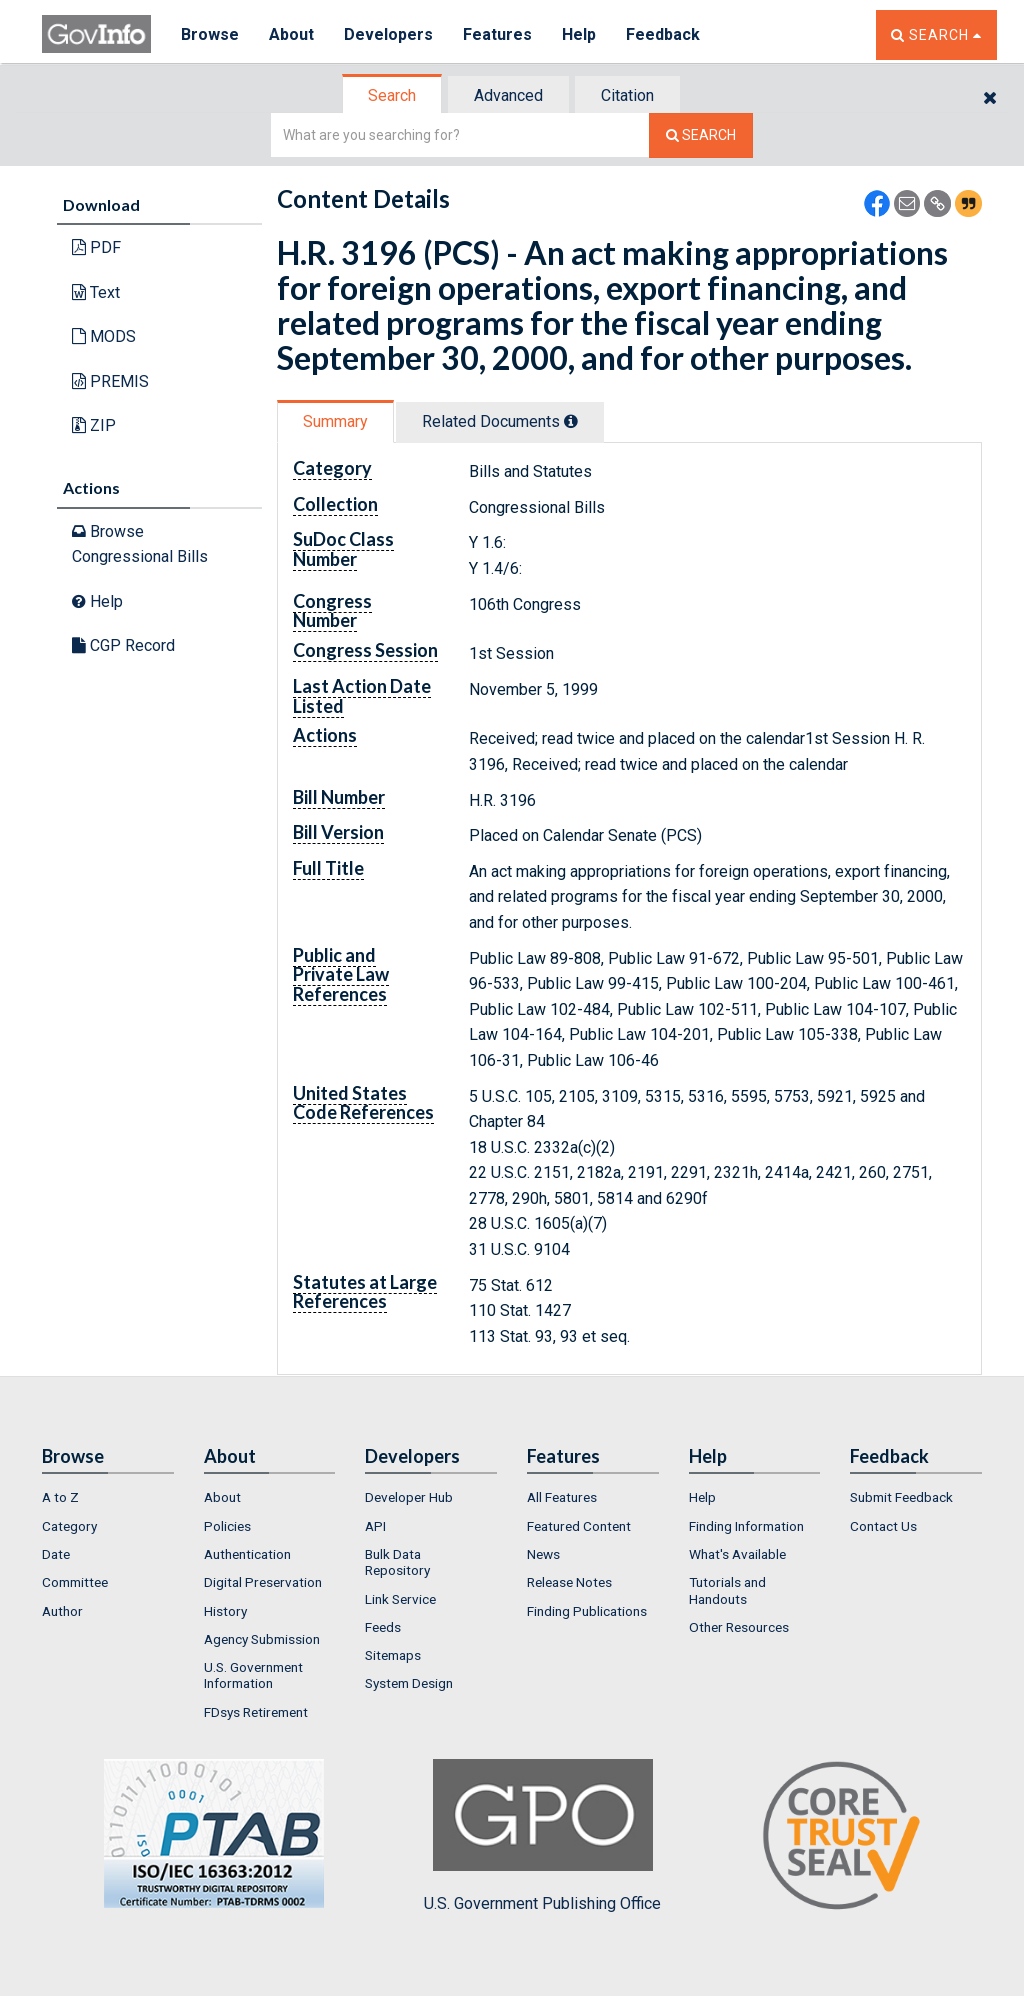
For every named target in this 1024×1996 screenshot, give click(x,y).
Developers (388, 34)
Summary (335, 421)
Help (579, 34)
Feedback (663, 34)
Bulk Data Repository (397, 1562)
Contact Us (883, 1526)
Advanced (508, 95)
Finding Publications (587, 1611)
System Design (409, 1683)
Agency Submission (262, 1639)
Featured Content (579, 1526)
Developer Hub (409, 1497)
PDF (96, 247)
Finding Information (746, 1526)
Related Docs (500, 421)
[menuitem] (108, 1497)
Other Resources (739, 1627)
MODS (104, 336)
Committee (75, 1582)
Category (69, 1526)
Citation (627, 95)
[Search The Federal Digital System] (701, 135)
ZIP (94, 425)
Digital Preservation (263, 1582)
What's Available (737, 1554)
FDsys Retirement (256, 1712)
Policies (227, 1526)
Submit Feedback (901, 1497)
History (225, 1611)
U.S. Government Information (253, 1675)
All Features (562, 1497)
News (543, 1554)
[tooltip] (571, 421)
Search (392, 95)
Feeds (383, 1627)
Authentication (247, 1554)
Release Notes (569, 1582)
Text (96, 292)
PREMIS (110, 381)
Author (62, 1611)
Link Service (400, 1599)
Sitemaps (393, 1655)
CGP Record (123, 645)
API (375, 1526)
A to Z (60, 1497)
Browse (210, 34)
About (291, 34)
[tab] (393, 95)
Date (56, 1554)
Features (497, 34)
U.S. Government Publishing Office (542, 1836)
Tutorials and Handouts (727, 1590)
